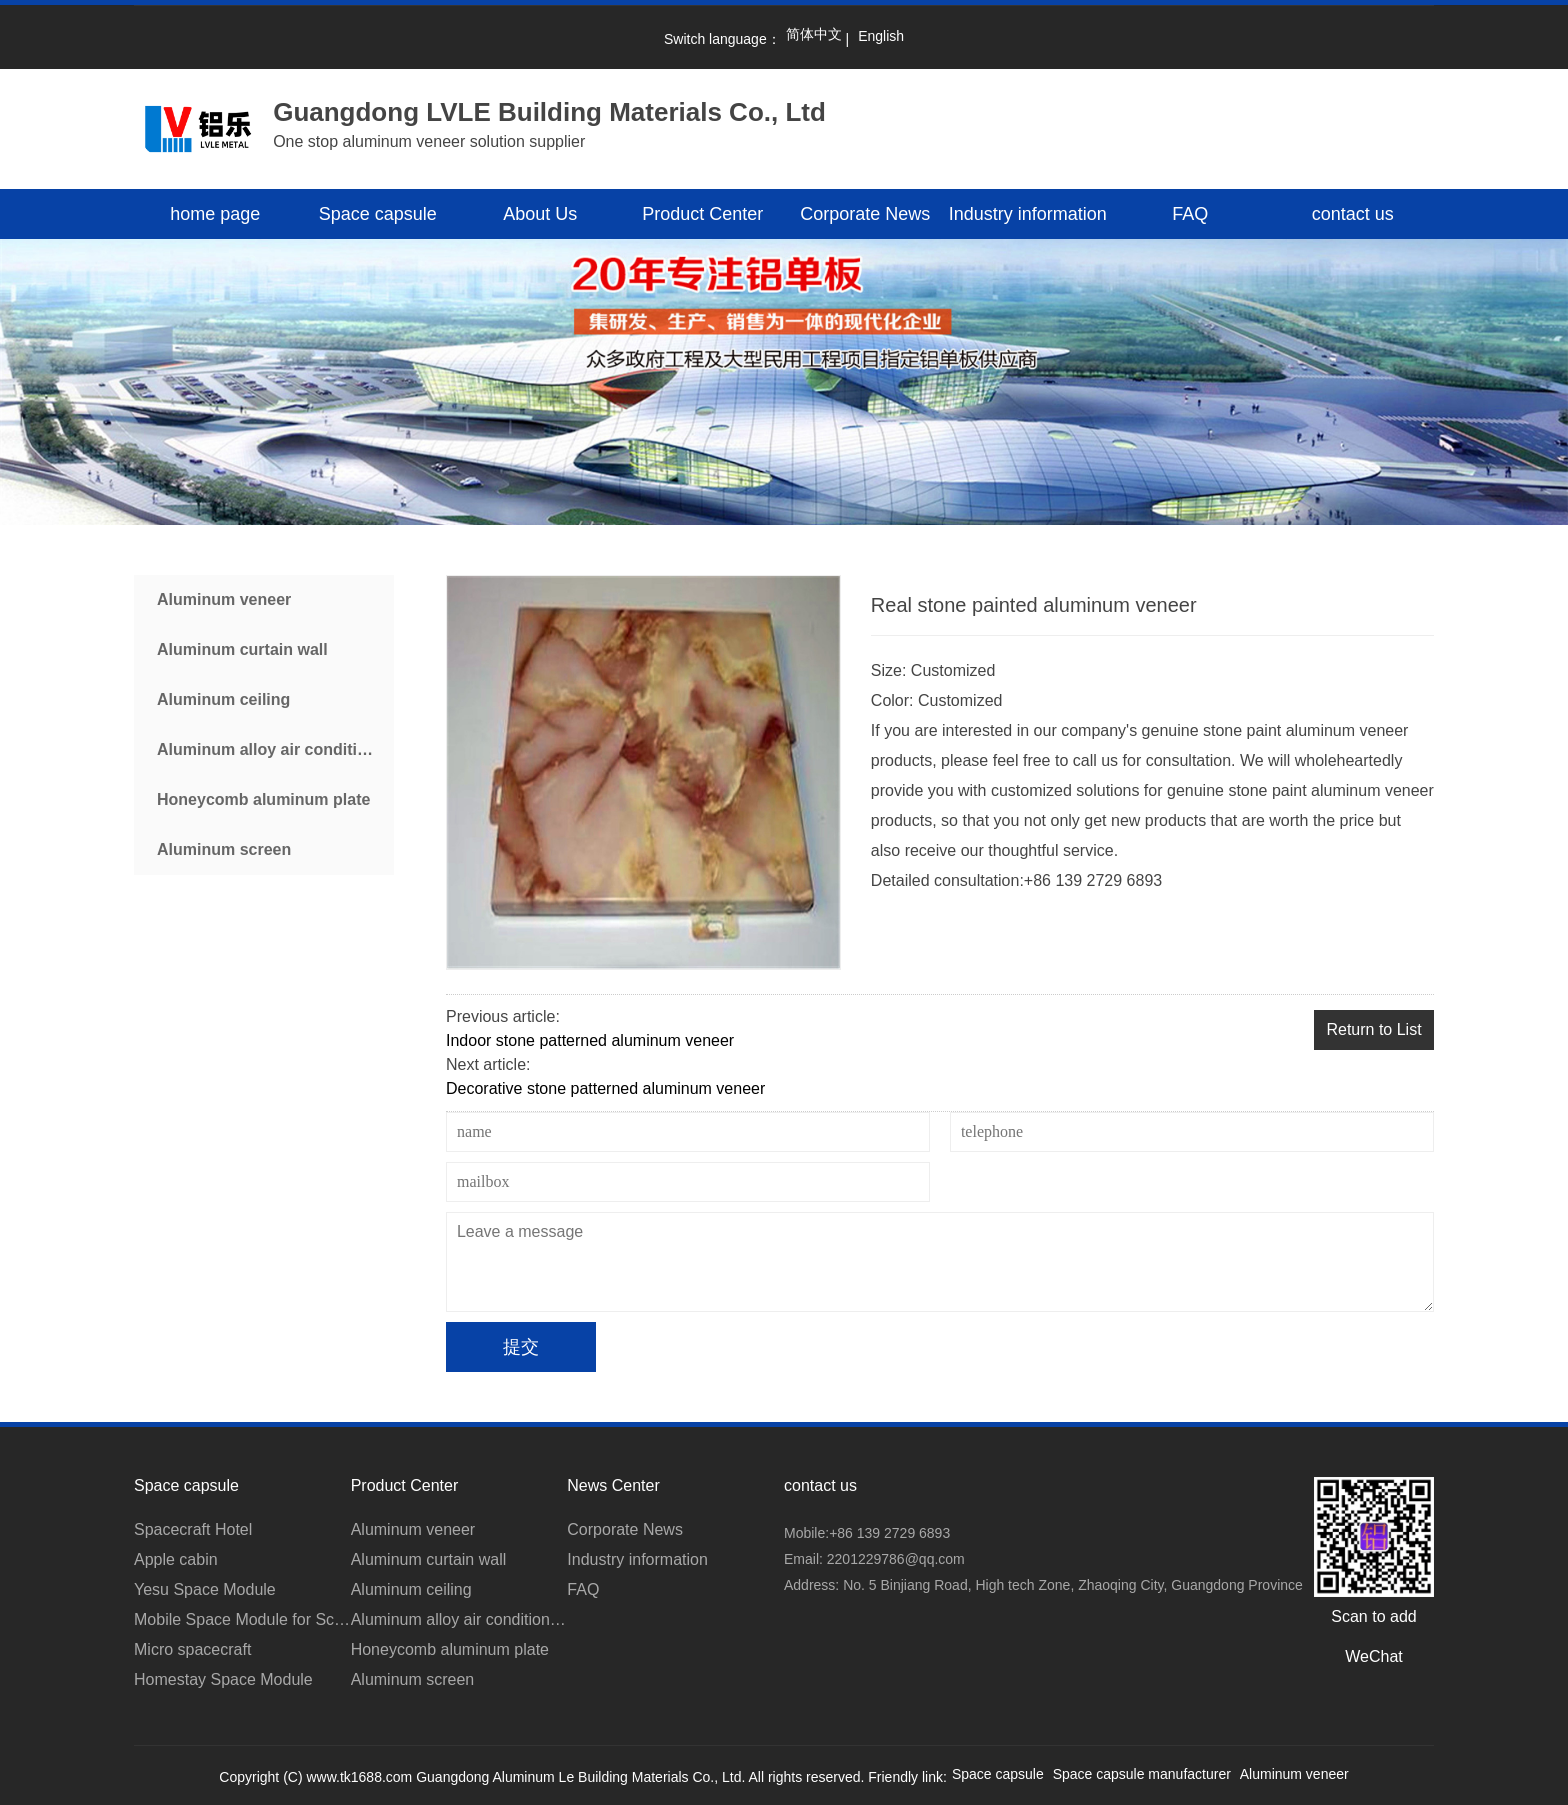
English (881, 36)
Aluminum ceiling (223, 699)
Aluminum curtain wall (242, 649)
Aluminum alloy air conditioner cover (275, 749)
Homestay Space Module (223, 1679)
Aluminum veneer (224, 599)
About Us (540, 214)
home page (215, 214)
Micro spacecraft (192, 1649)
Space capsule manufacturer (1142, 1774)
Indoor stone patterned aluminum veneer (590, 1040)
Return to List (1373, 1029)
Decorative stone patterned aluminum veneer (605, 1088)
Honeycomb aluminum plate (263, 799)
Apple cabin (176, 1559)
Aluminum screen (224, 849)
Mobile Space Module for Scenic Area (242, 1619)
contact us (1353, 214)
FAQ (1190, 214)
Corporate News (865, 214)
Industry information (1028, 214)
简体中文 (814, 34)
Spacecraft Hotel (193, 1529)
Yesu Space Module (205, 1589)
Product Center (702, 214)
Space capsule (378, 214)
